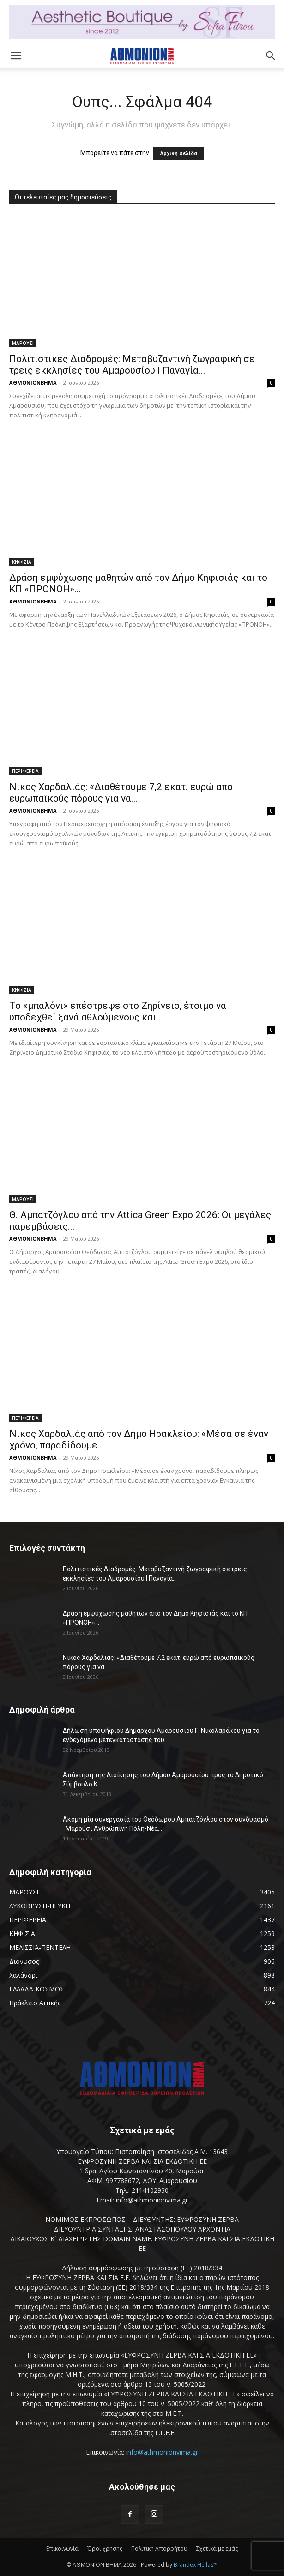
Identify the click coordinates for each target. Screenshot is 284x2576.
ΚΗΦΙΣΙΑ (21, 562)
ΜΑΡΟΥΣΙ (23, 343)
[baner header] (142, 22)
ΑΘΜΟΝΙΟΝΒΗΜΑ (33, 382)
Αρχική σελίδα (178, 154)
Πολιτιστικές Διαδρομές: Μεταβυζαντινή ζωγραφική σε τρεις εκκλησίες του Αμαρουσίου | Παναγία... (132, 364)
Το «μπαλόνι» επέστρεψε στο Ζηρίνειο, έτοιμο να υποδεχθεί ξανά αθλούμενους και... (117, 1011)
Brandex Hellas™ (196, 2565)
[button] (15, 55)
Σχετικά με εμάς (217, 2548)
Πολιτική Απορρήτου (159, 2548)
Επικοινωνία (62, 2548)
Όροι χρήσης (104, 2548)
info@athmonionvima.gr (162, 2452)
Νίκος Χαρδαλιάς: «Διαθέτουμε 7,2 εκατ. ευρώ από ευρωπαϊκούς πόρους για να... (121, 792)
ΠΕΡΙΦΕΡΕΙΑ (25, 771)
